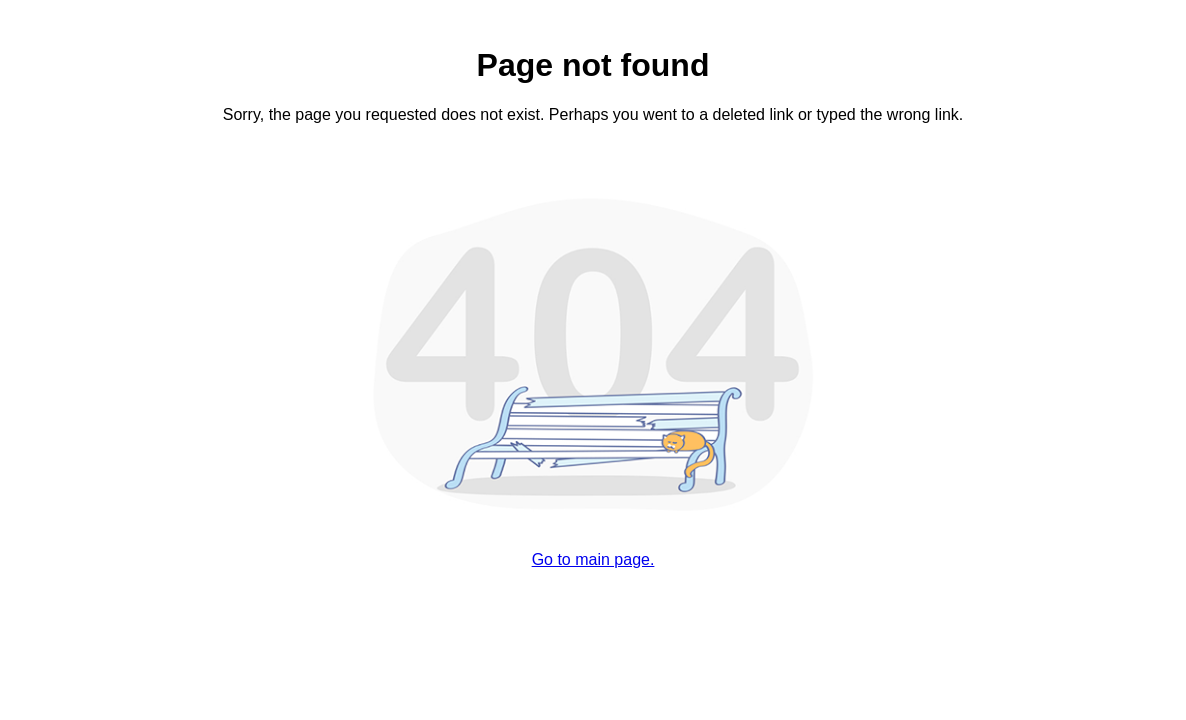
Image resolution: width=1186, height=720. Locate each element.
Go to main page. (593, 559)
